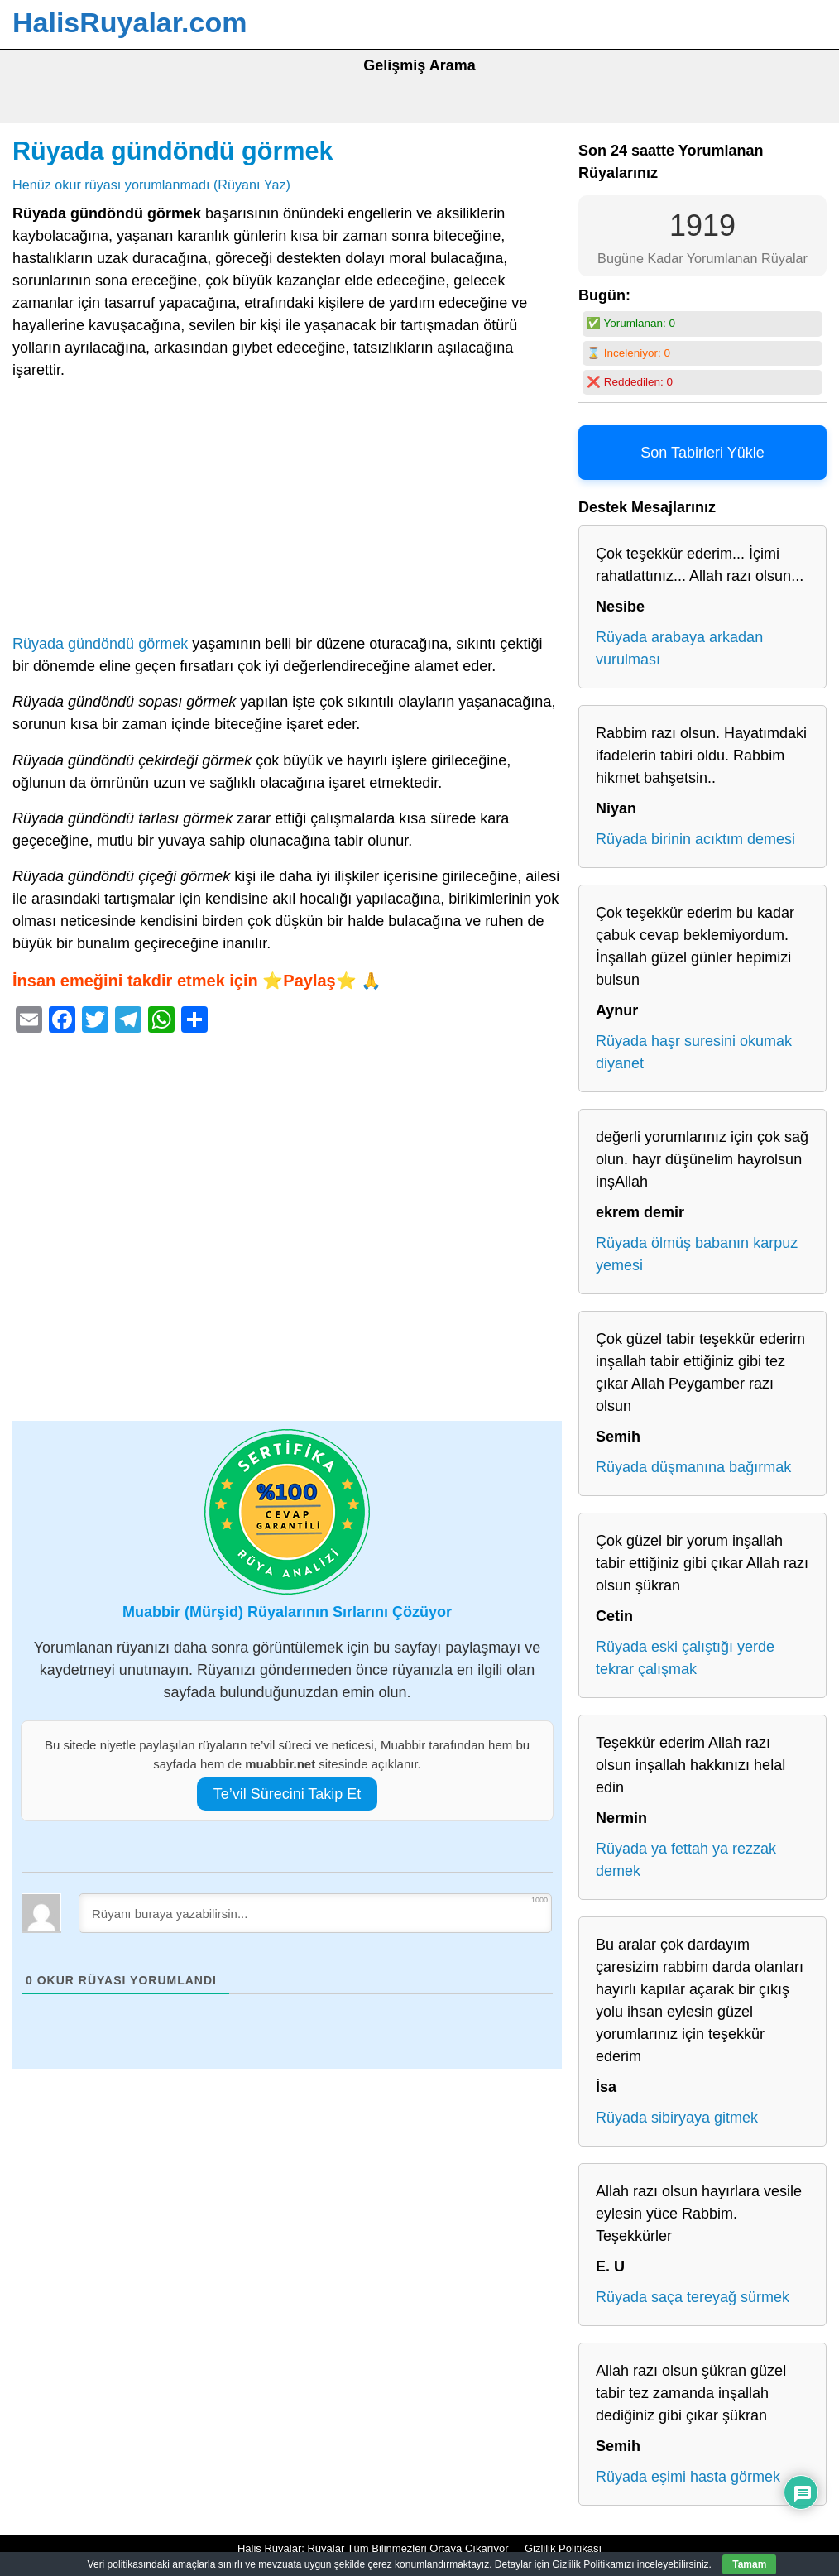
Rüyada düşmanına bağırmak (693, 1467)
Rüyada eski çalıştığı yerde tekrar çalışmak (685, 1657)
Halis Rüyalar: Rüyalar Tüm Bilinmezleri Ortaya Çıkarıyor (373, 2548)
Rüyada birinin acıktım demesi (695, 839)
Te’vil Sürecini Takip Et (287, 1794)
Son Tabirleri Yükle (702, 452)
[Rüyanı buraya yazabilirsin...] (315, 1913)
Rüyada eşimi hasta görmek (688, 2476)
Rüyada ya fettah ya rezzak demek (686, 1859)
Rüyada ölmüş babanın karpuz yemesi (697, 1254)
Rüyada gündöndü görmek (172, 151)
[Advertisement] (287, 510)
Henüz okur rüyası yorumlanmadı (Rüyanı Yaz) (151, 184)
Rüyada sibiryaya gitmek (677, 2117)
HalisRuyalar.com (129, 22)
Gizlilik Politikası (563, 2548)
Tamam (749, 2564)
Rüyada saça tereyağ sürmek (692, 2297)
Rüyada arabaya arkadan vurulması (679, 648)
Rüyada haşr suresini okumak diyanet (694, 1052)
